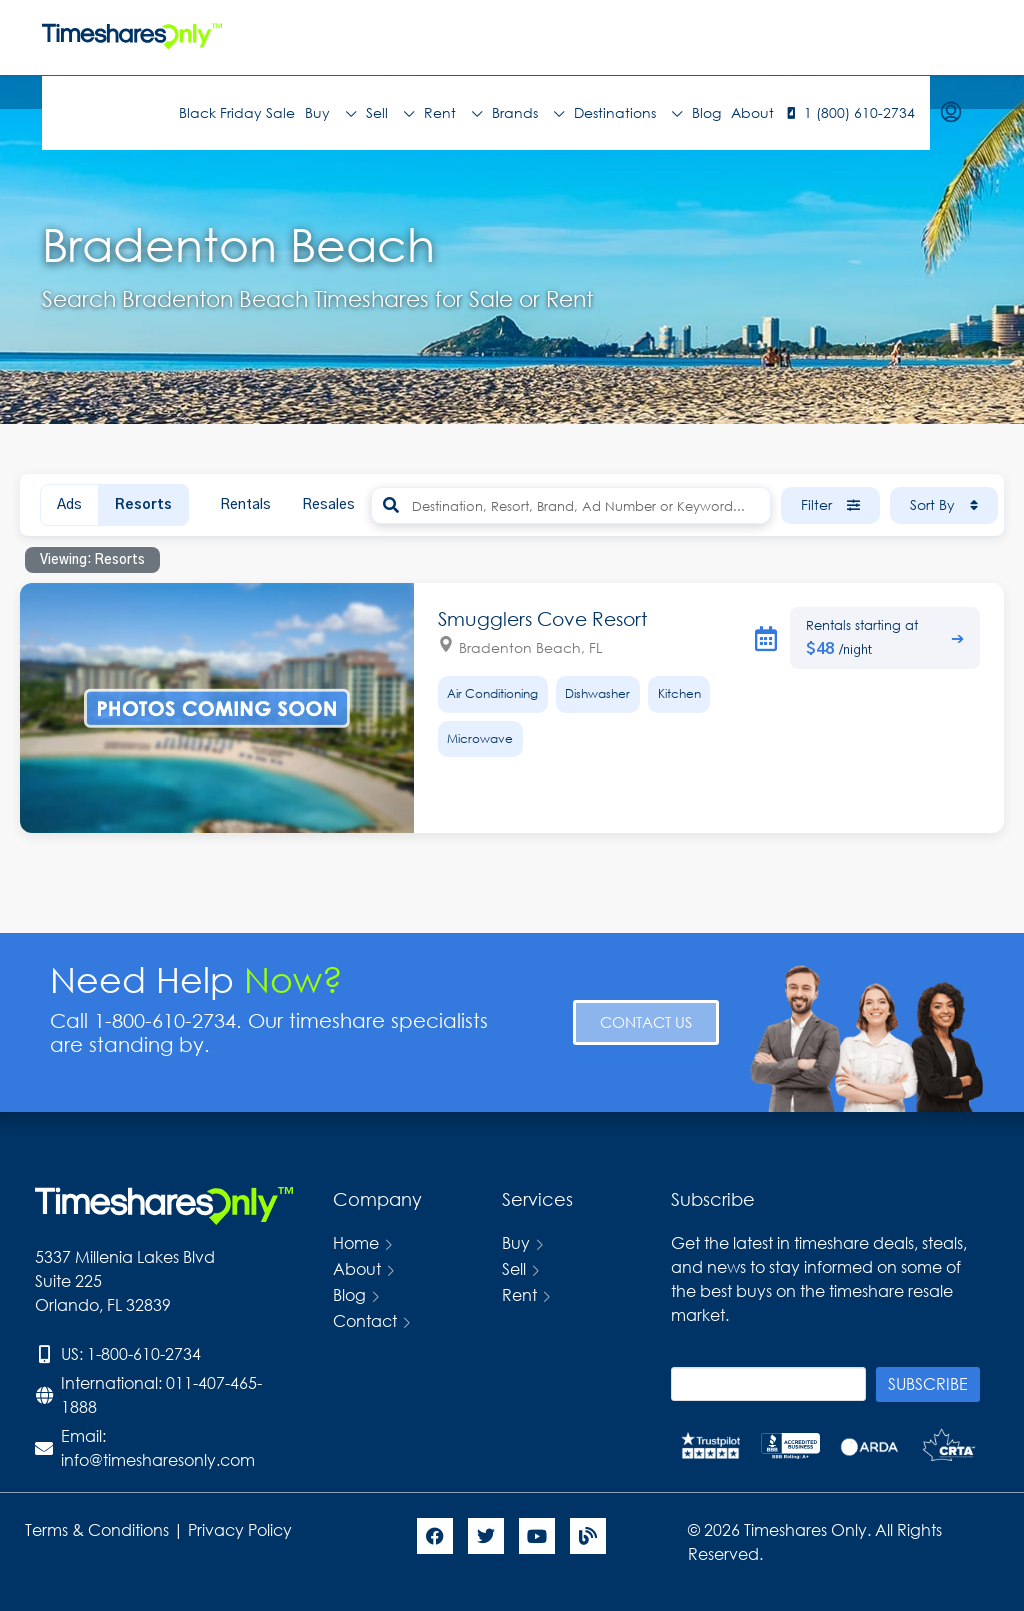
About (752, 112)
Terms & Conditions (97, 1529)
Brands (528, 113)
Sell (390, 113)
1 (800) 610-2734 (859, 112)
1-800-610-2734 (144, 1353)
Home (356, 1242)
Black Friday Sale (237, 112)
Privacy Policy (242, 1529)
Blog (706, 112)
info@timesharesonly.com (158, 1459)
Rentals (245, 505)
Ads (69, 505)
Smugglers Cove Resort (542, 618)
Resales (328, 505)
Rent (453, 113)
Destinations (628, 113)
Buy (330, 113)
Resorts (143, 505)
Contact (365, 1320)
